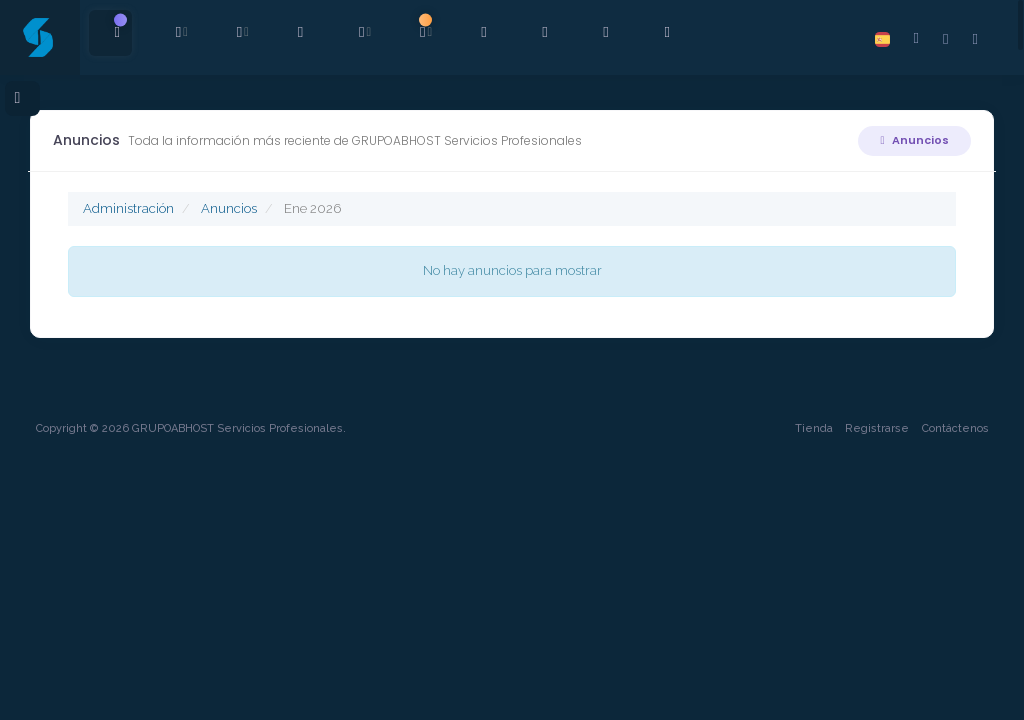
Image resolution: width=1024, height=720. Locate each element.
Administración (131, 208)
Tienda (809, 686)
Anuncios (911, 140)
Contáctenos (950, 686)
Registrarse (873, 686)
